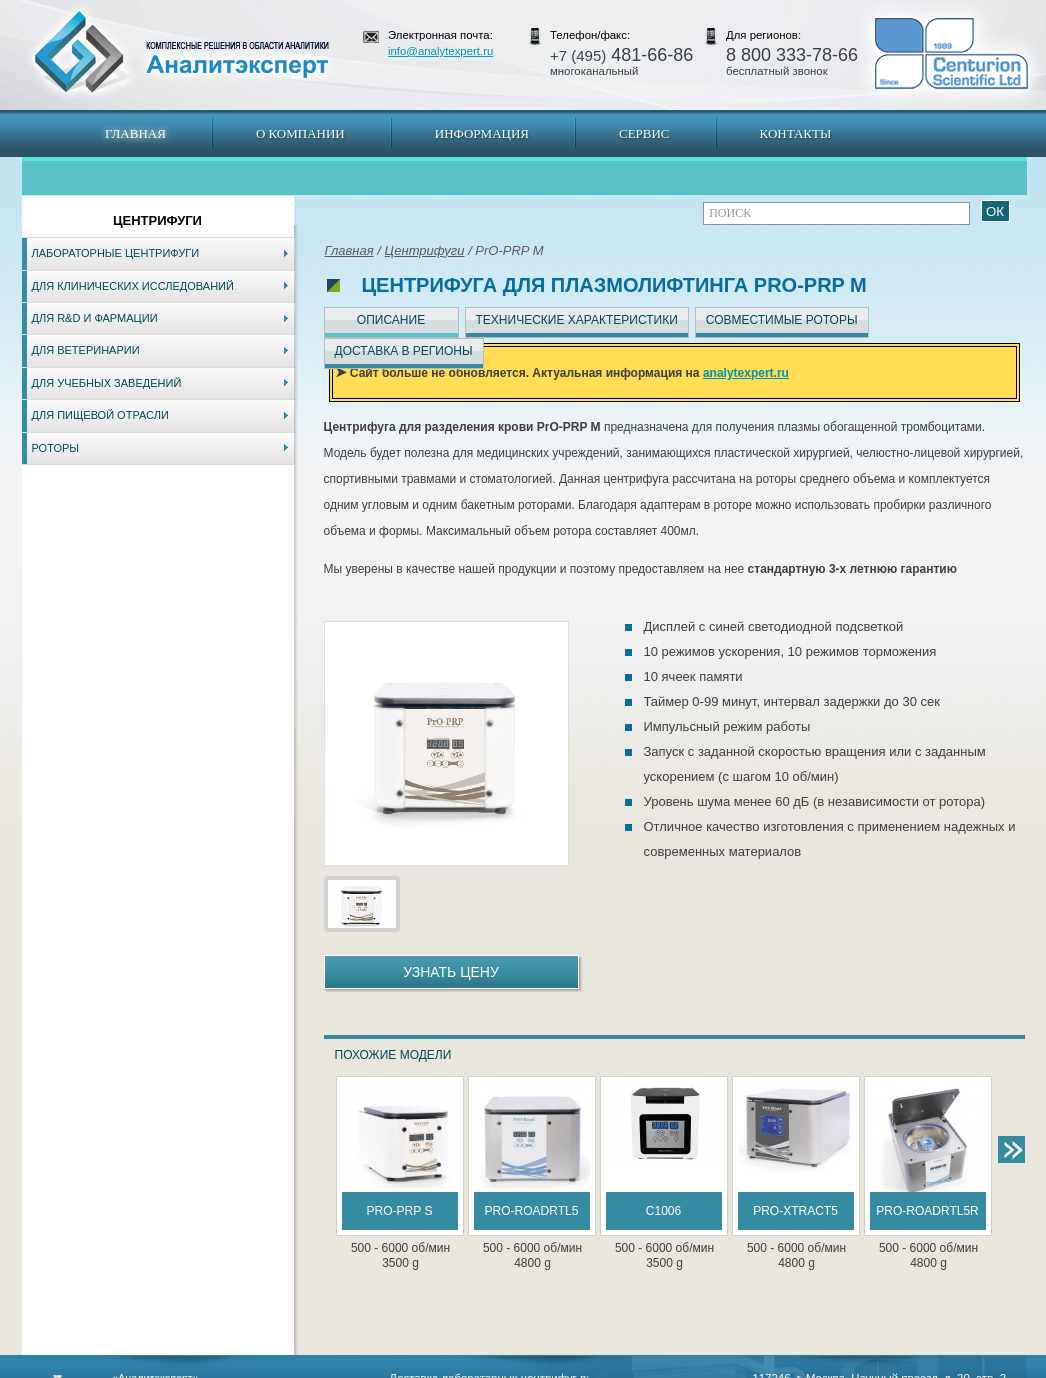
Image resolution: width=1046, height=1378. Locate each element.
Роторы (56, 448)
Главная (135, 133)
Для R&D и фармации (95, 318)
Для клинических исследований (133, 286)
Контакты (796, 133)
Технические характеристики (577, 320)
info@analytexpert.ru (440, 51)
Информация (482, 133)
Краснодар (589, 1368)
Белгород (648, 1368)
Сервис (644, 133)
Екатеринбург (520, 1368)
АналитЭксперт (181, 52)
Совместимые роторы (782, 320)
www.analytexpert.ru (843, 1368)
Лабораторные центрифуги (116, 253)
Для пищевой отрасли (100, 415)
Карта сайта (142, 1368)
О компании (300, 133)
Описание (391, 320)
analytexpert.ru (746, 373)
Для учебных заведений (107, 383)
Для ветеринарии (86, 350)
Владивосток (382, 1368)
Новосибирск (307, 1368)
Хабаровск (450, 1368)
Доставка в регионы (404, 351)
